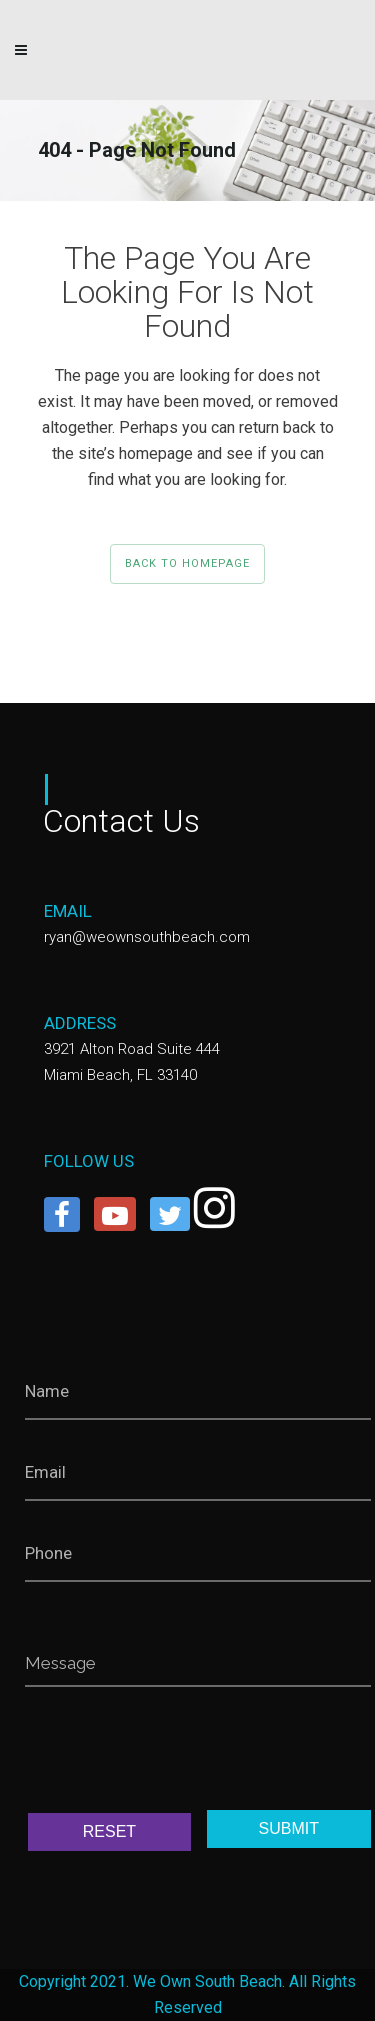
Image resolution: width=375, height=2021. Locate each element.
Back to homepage (187, 563)
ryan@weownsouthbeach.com (147, 937)
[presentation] (177, 1754)
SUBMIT (289, 1828)
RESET (109, 1831)
